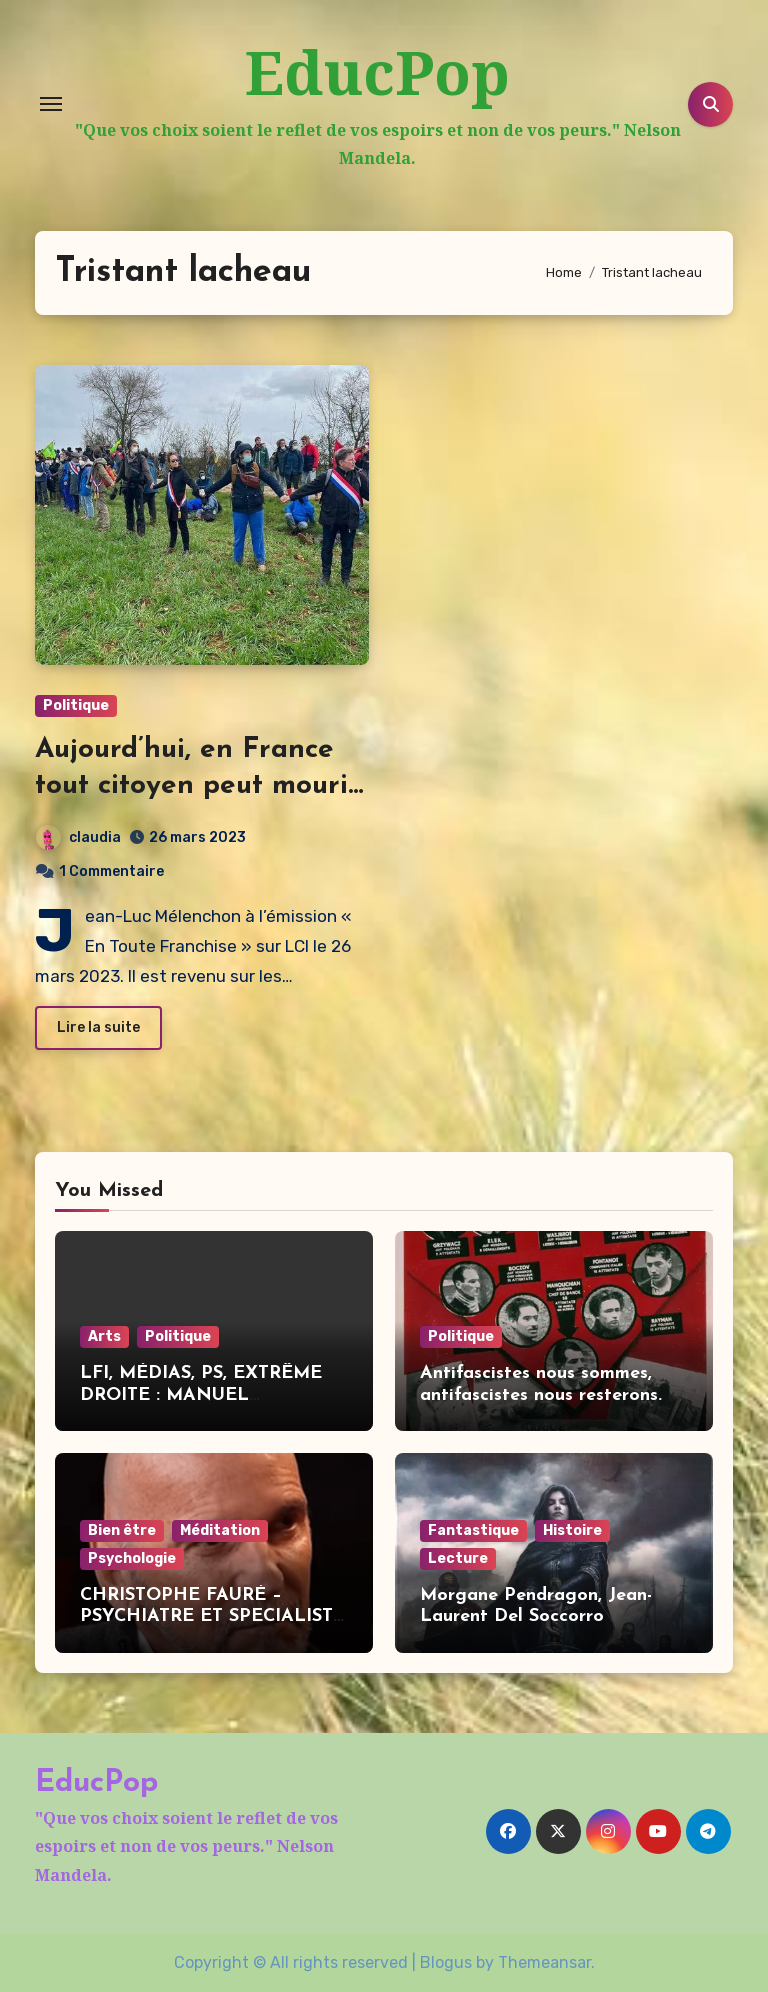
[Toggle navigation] (51, 104)
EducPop (377, 72)
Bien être (122, 1530)
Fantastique (473, 1530)
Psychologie (132, 1558)
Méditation (220, 1530)
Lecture (458, 1558)
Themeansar (544, 1962)
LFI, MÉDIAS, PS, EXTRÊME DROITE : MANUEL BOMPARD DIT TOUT (201, 1395)
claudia (78, 837)
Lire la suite (98, 1027)
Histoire (572, 1530)
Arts (104, 1336)
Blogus (446, 1962)
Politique (76, 705)
